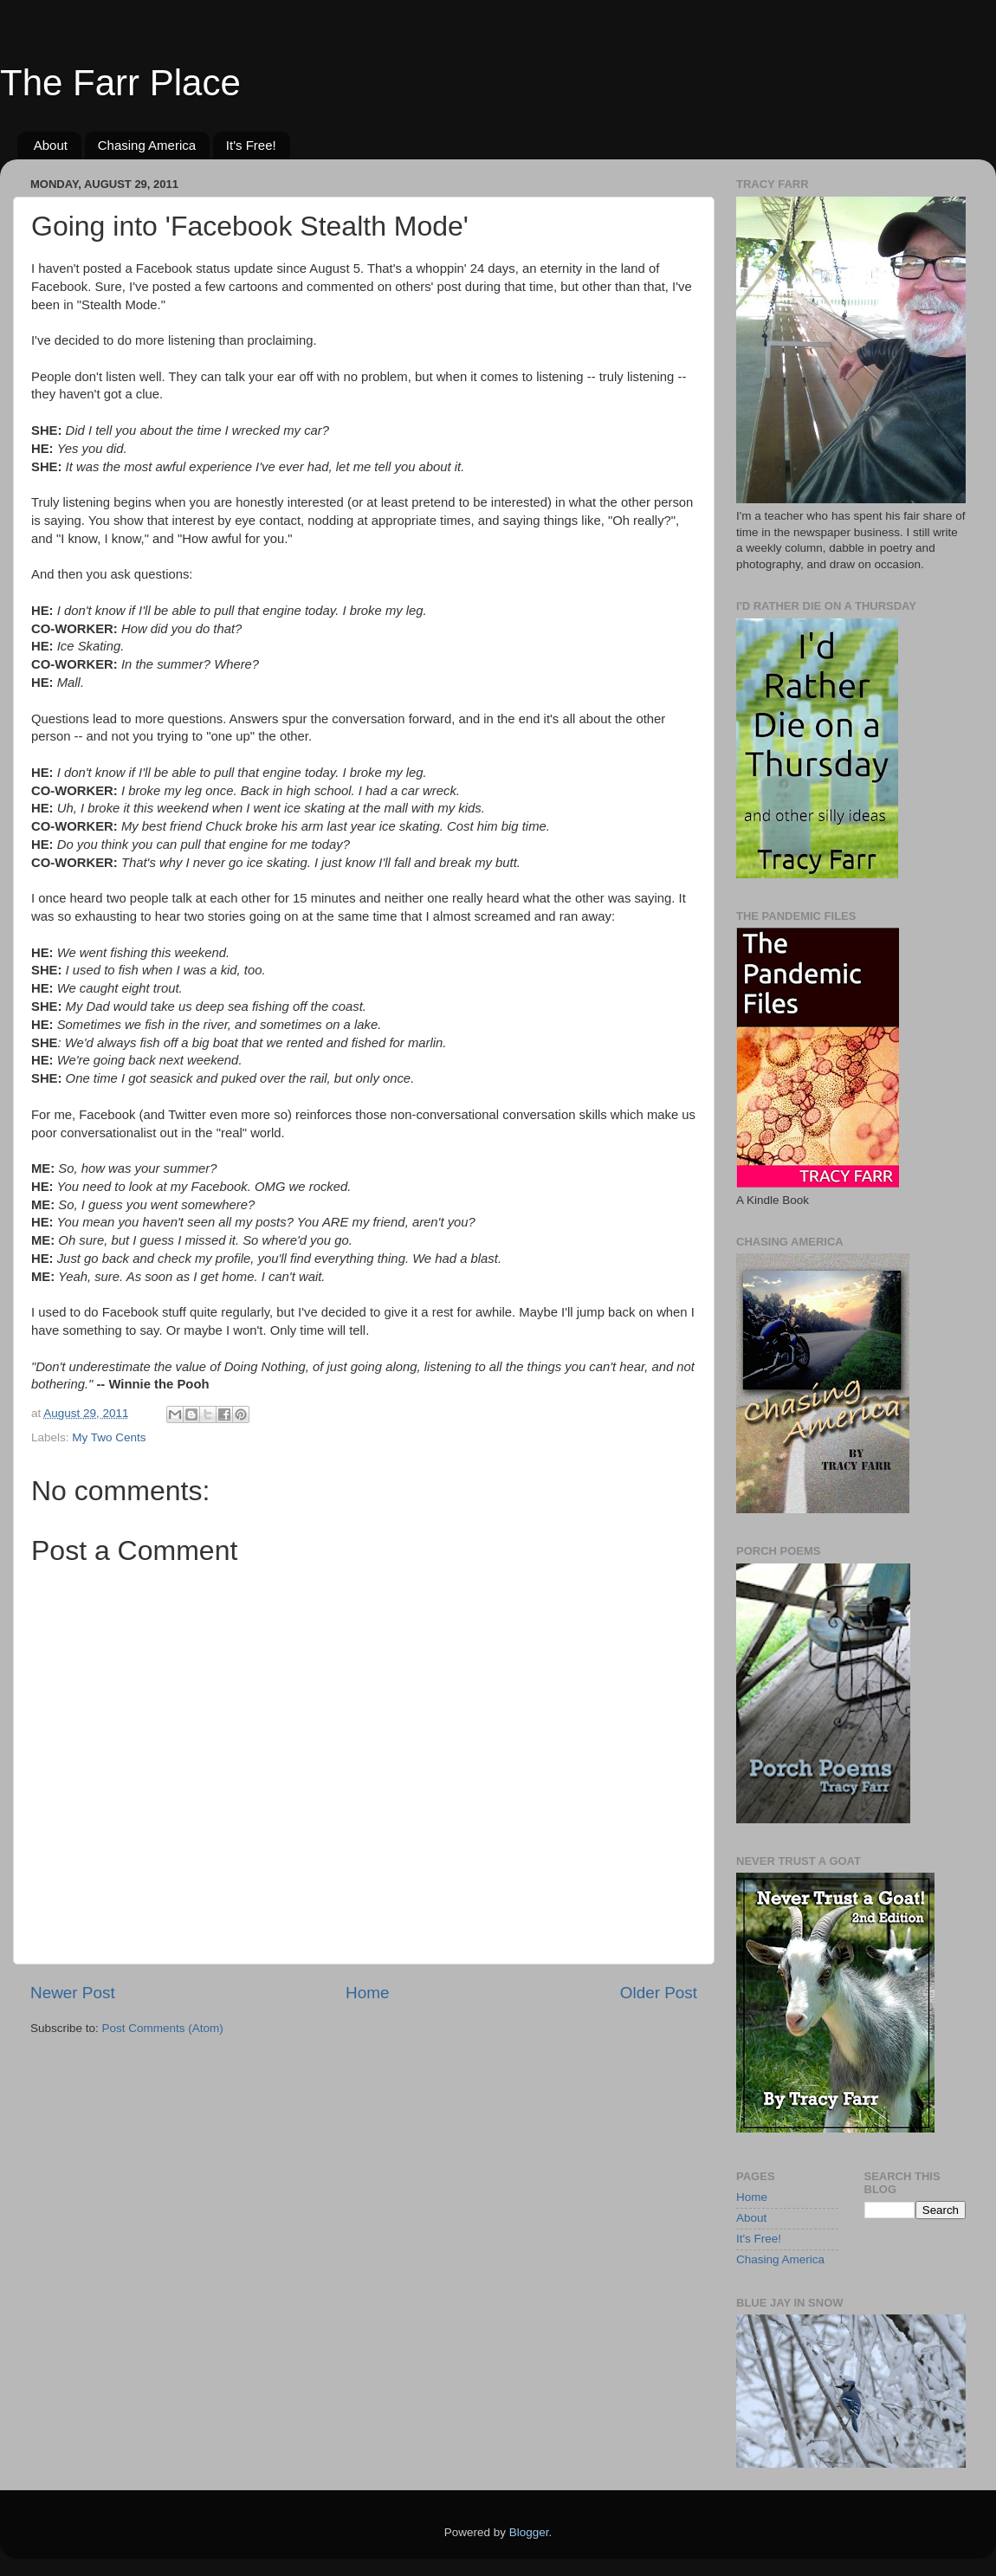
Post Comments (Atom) (162, 2028)
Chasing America (147, 145)
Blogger (529, 2532)
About (51, 145)
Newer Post (72, 1993)
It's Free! (251, 145)
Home (367, 1993)
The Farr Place (120, 82)
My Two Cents (109, 1437)
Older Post (658, 1993)
